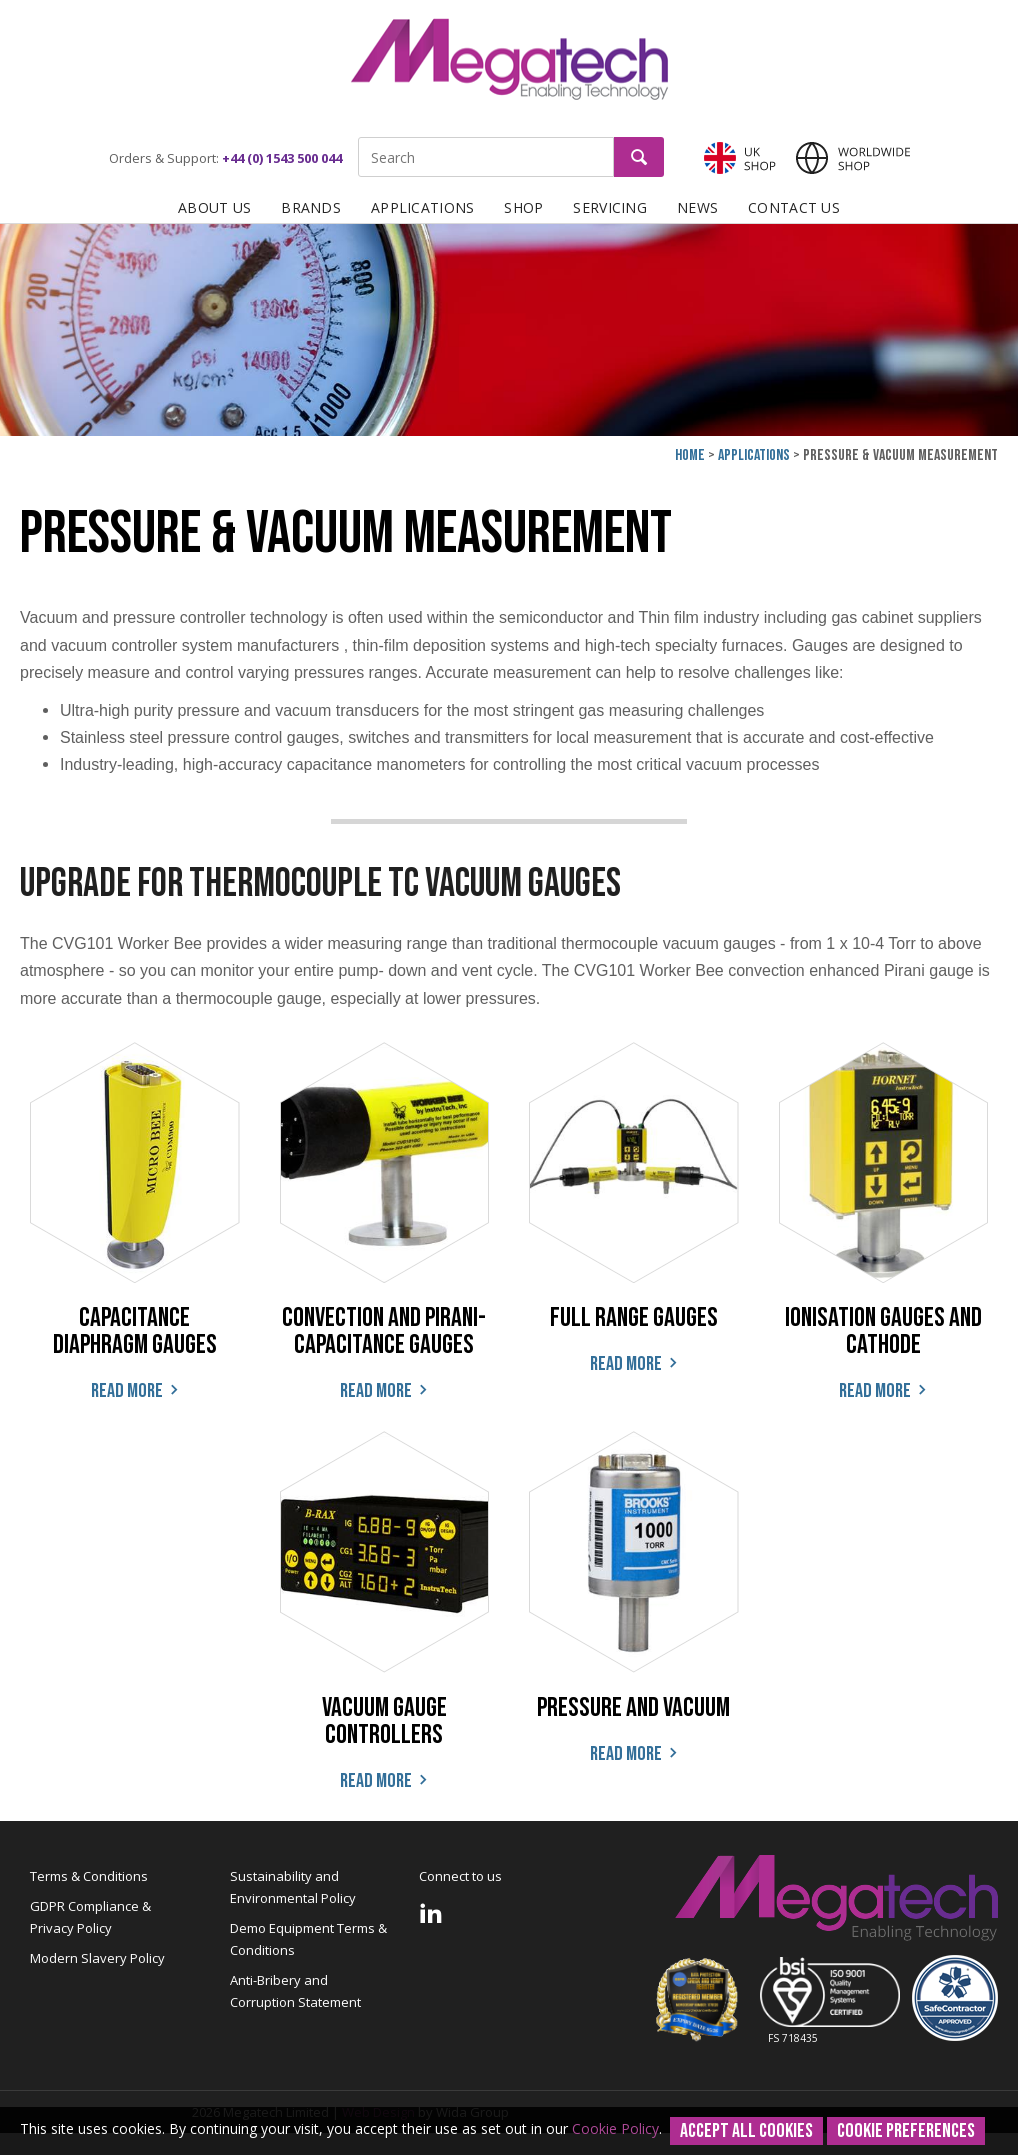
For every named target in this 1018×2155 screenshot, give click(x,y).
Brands (311, 207)
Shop (523, 207)
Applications (422, 207)
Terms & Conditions (89, 1876)
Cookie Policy (615, 2128)
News (697, 207)
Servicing (610, 207)
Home (690, 455)
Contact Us (794, 207)
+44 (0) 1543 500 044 (282, 158)
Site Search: (358, 137)
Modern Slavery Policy (97, 1958)
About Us (214, 207)
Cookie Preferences (906, 2131)
